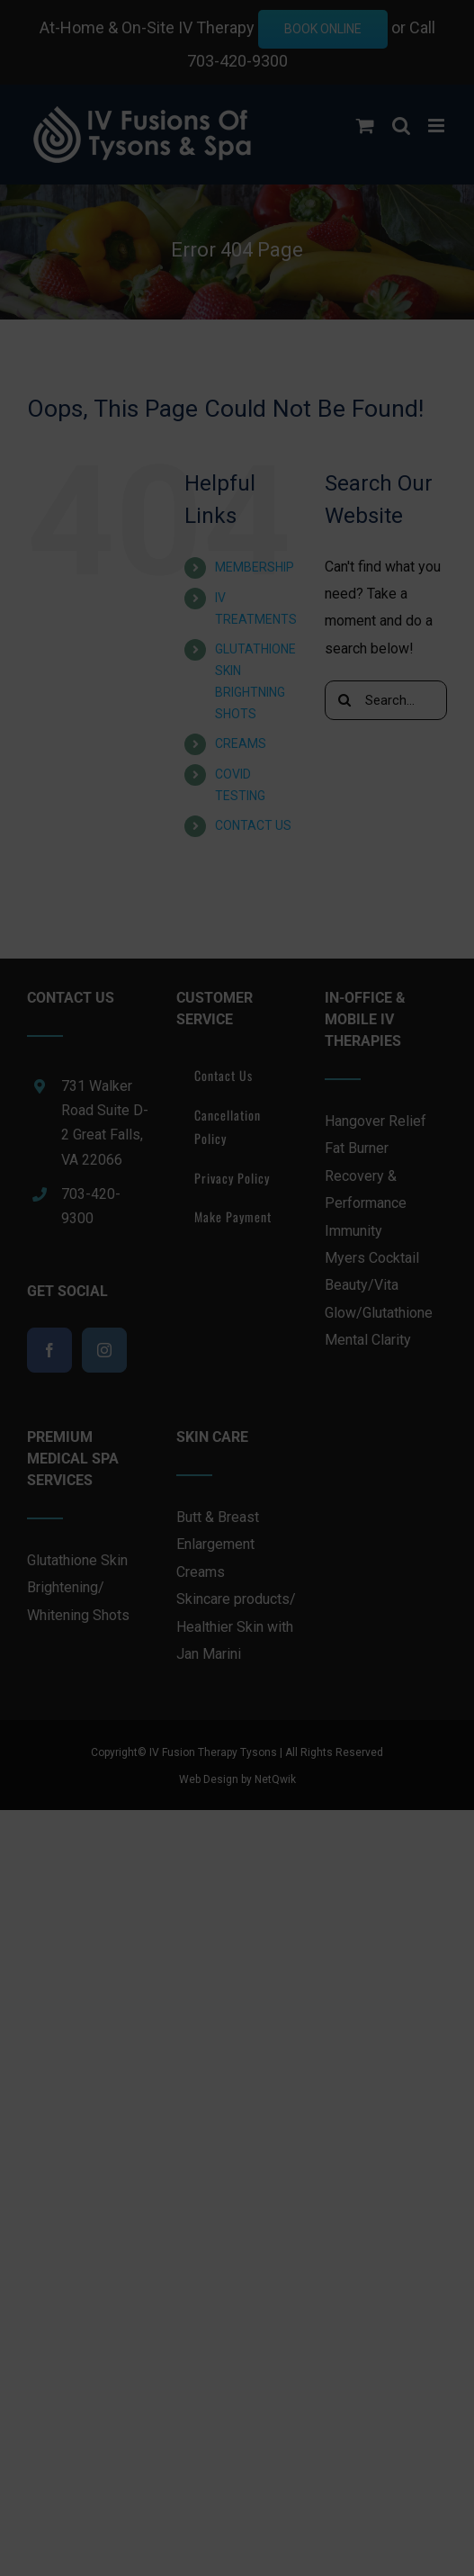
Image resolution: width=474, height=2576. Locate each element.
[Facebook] (49, 1350)
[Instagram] (104, 1350)
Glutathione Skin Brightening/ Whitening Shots (78, 1588)
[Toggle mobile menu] (437, 125)
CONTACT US (253, 825)
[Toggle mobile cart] (365, 125)
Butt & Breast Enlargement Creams (217, 1545)
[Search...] (386, 700)
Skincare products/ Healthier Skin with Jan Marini (236, 1626)
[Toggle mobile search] (401, 125)
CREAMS (240, 743)
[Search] (344, 700)
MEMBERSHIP (254, 567)
